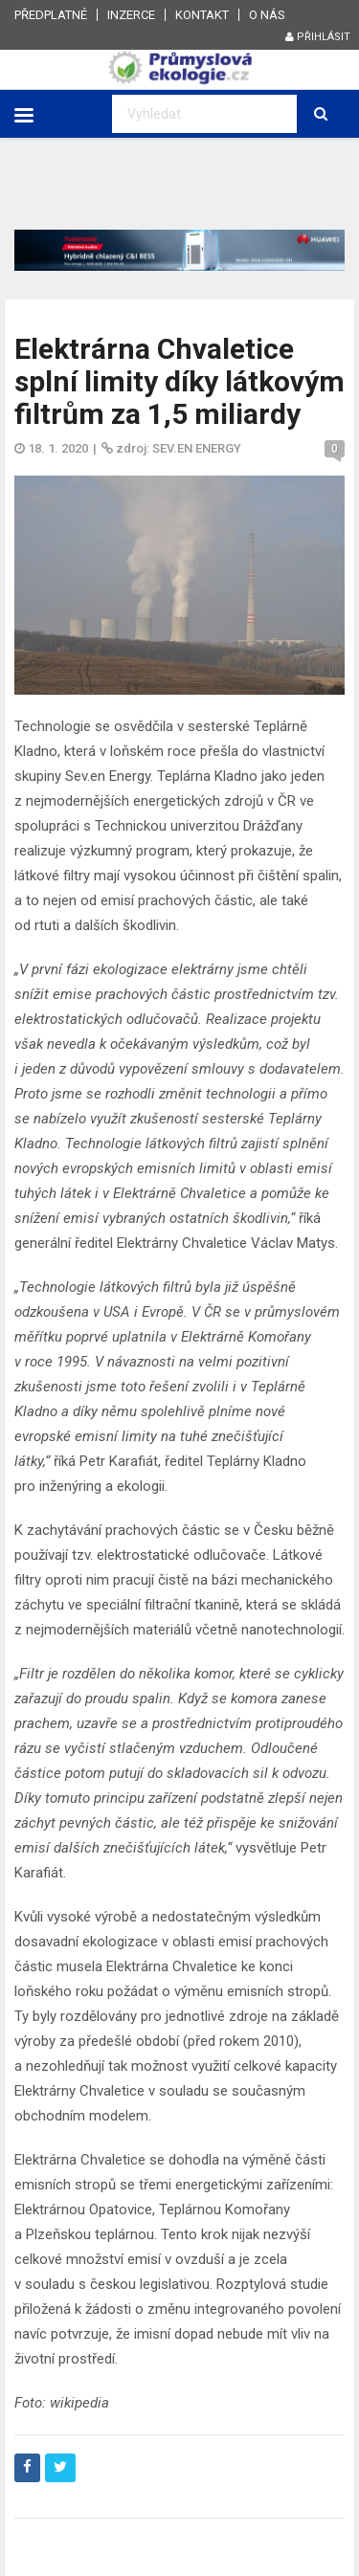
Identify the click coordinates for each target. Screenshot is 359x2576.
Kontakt (202, 15)
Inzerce (131, 15)
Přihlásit (317, 37)
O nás (267, 15)
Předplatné (50, 15)
